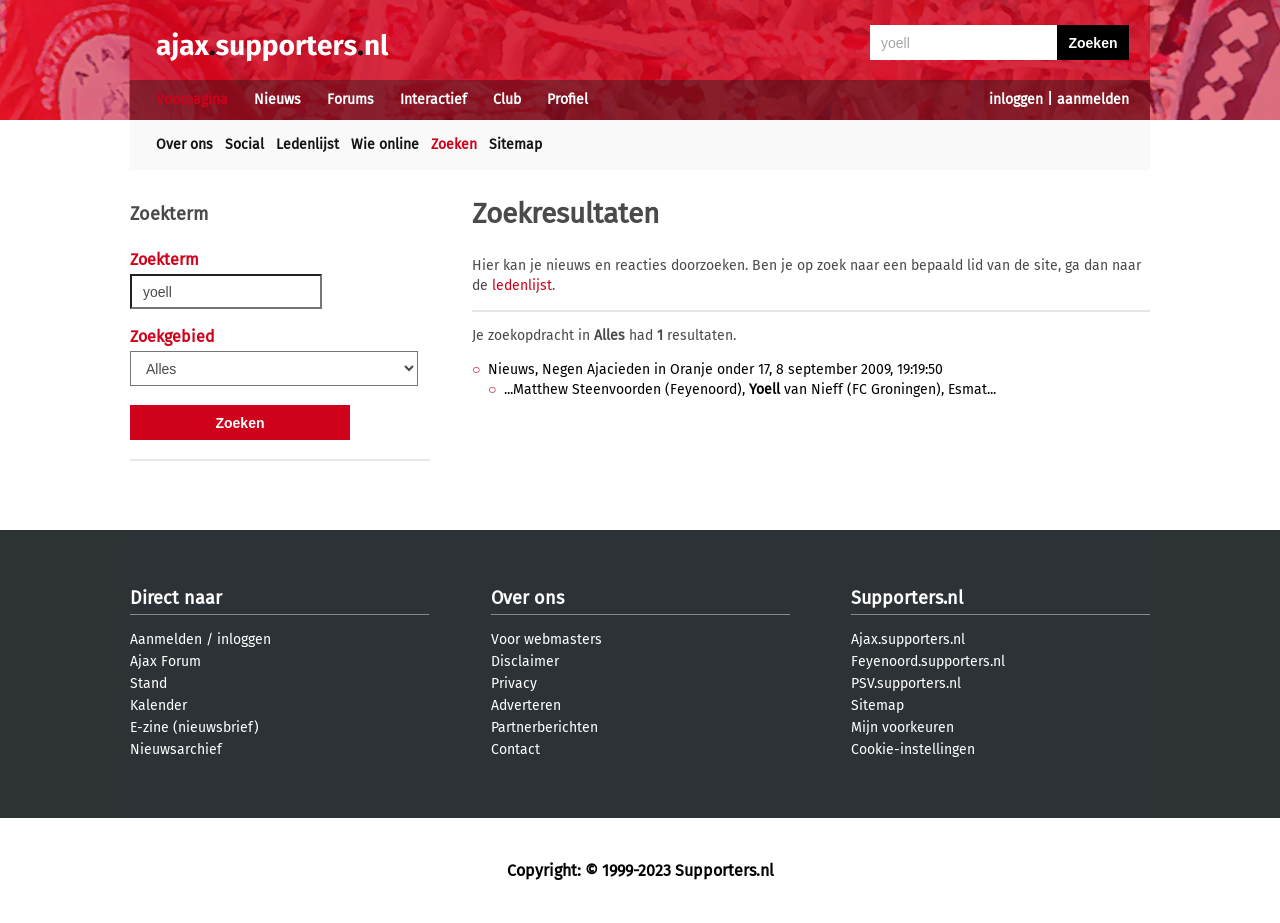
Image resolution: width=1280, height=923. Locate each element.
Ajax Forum (165, 661)
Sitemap (515, 144)
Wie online (385, 144)
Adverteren (526, 705)
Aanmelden (166, 639)
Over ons (184, 144)
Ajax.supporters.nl (908, 639)
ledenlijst (522, 285)
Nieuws (277, 99)
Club (507, 99)
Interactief (433, 99)
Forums (350, 99)
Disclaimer (525, 661)
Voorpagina (192, 99)
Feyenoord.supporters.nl (928, 661)
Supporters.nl (907, 598)
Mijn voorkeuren (902, 727)
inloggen (1016, 99)
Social (244, 144)
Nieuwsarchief (176, 749)
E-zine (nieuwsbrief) (194, 727)
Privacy (514, 683)
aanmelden (1093, 99)
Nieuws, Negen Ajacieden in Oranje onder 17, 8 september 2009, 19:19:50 (715, 369)
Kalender (158, 705)
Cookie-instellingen (913, 749)
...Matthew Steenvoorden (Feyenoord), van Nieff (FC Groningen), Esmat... (750, 389)
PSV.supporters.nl (906, 683)
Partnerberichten (544, 727)
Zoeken (454, 144)
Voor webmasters (546, 639)
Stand (148, 683)
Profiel (567, 99)
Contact (515, 749)
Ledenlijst (307, 144)
